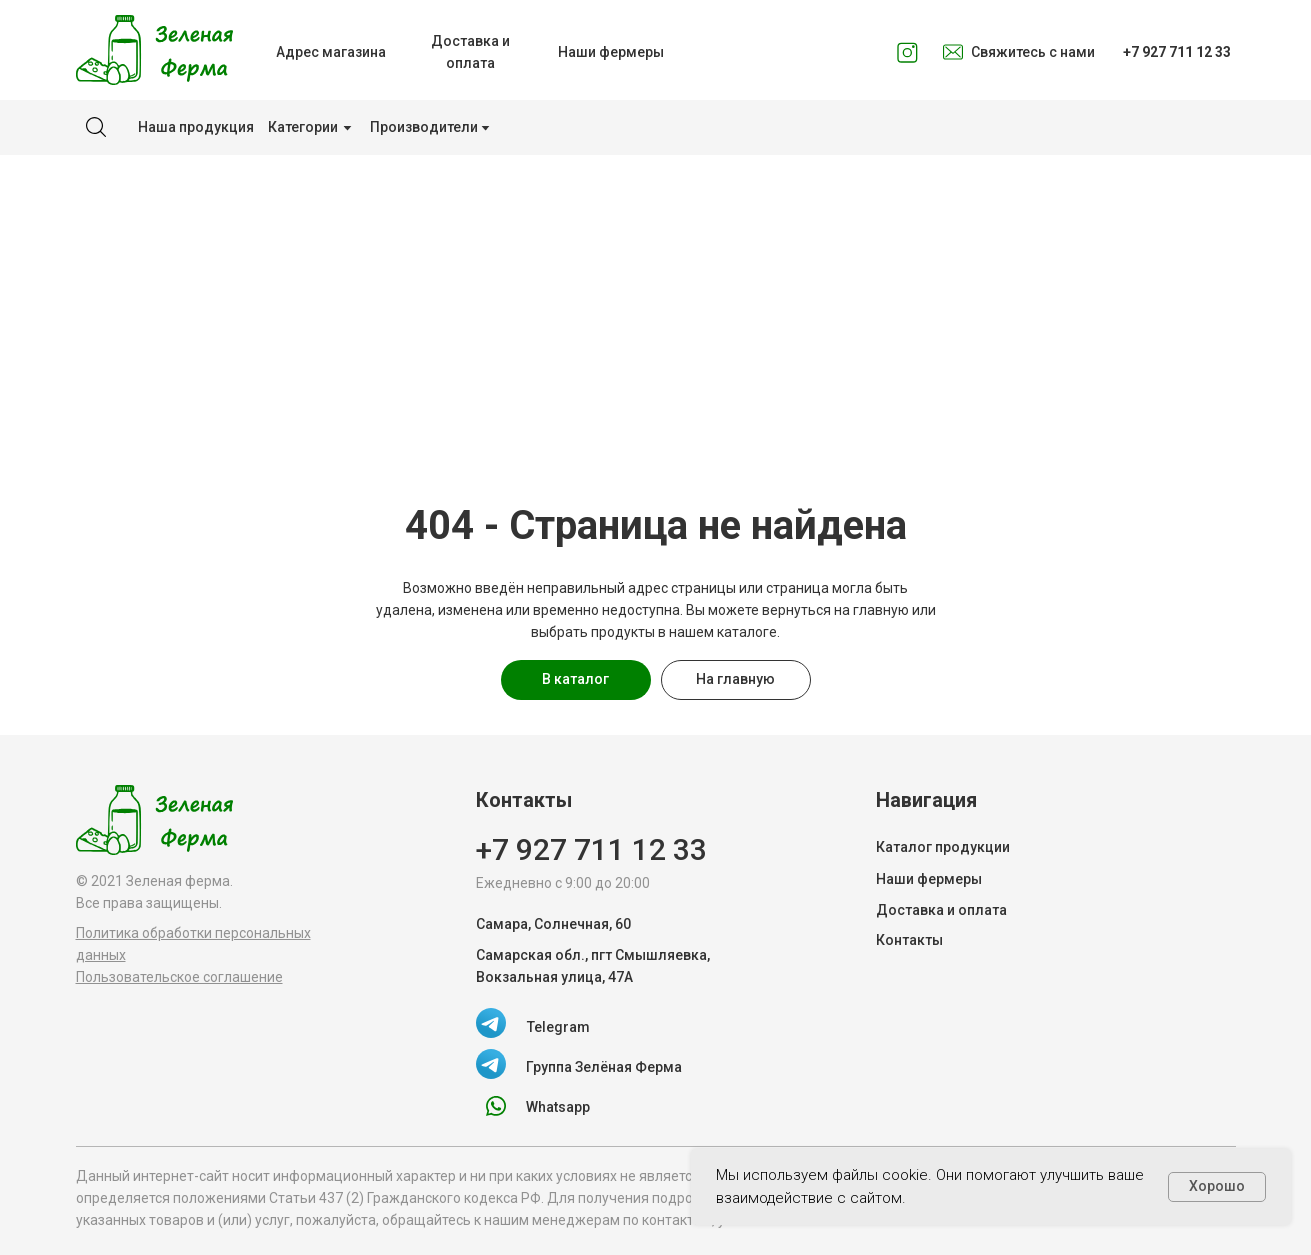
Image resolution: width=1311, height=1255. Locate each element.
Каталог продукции (943, 847)
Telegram (558, 1027)
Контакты (909, 940)
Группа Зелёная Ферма (604, 1067)
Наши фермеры (929, 879)
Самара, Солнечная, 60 (553, 924)
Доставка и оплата (941, 910)
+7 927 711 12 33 (591, 849)
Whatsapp (558, 1107)
